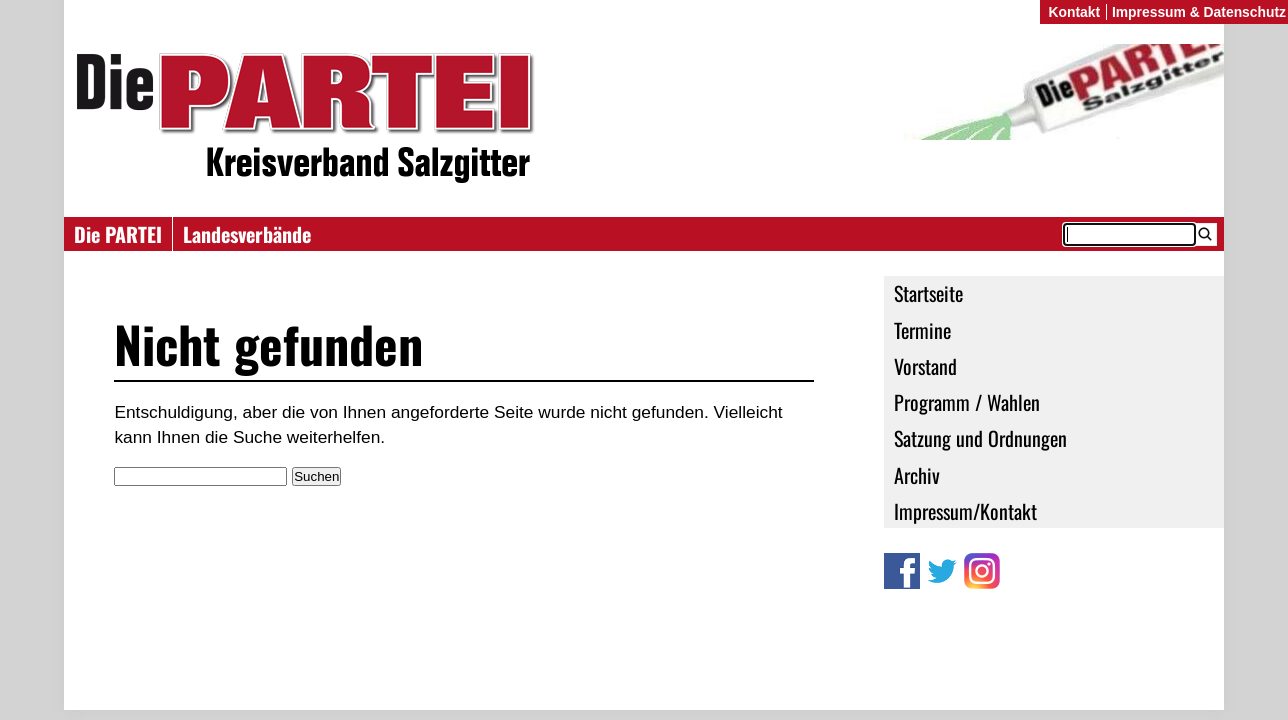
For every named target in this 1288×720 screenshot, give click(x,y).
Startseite (928, 293)
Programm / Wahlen (967, 402)
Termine (922, 330)
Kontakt (1074, 12)
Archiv (917, 475)
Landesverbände (247, 234)
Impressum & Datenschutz (1199, 12)
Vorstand (925, 366)
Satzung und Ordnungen (980, 438)
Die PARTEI (118, 234)
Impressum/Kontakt (965, 511)
